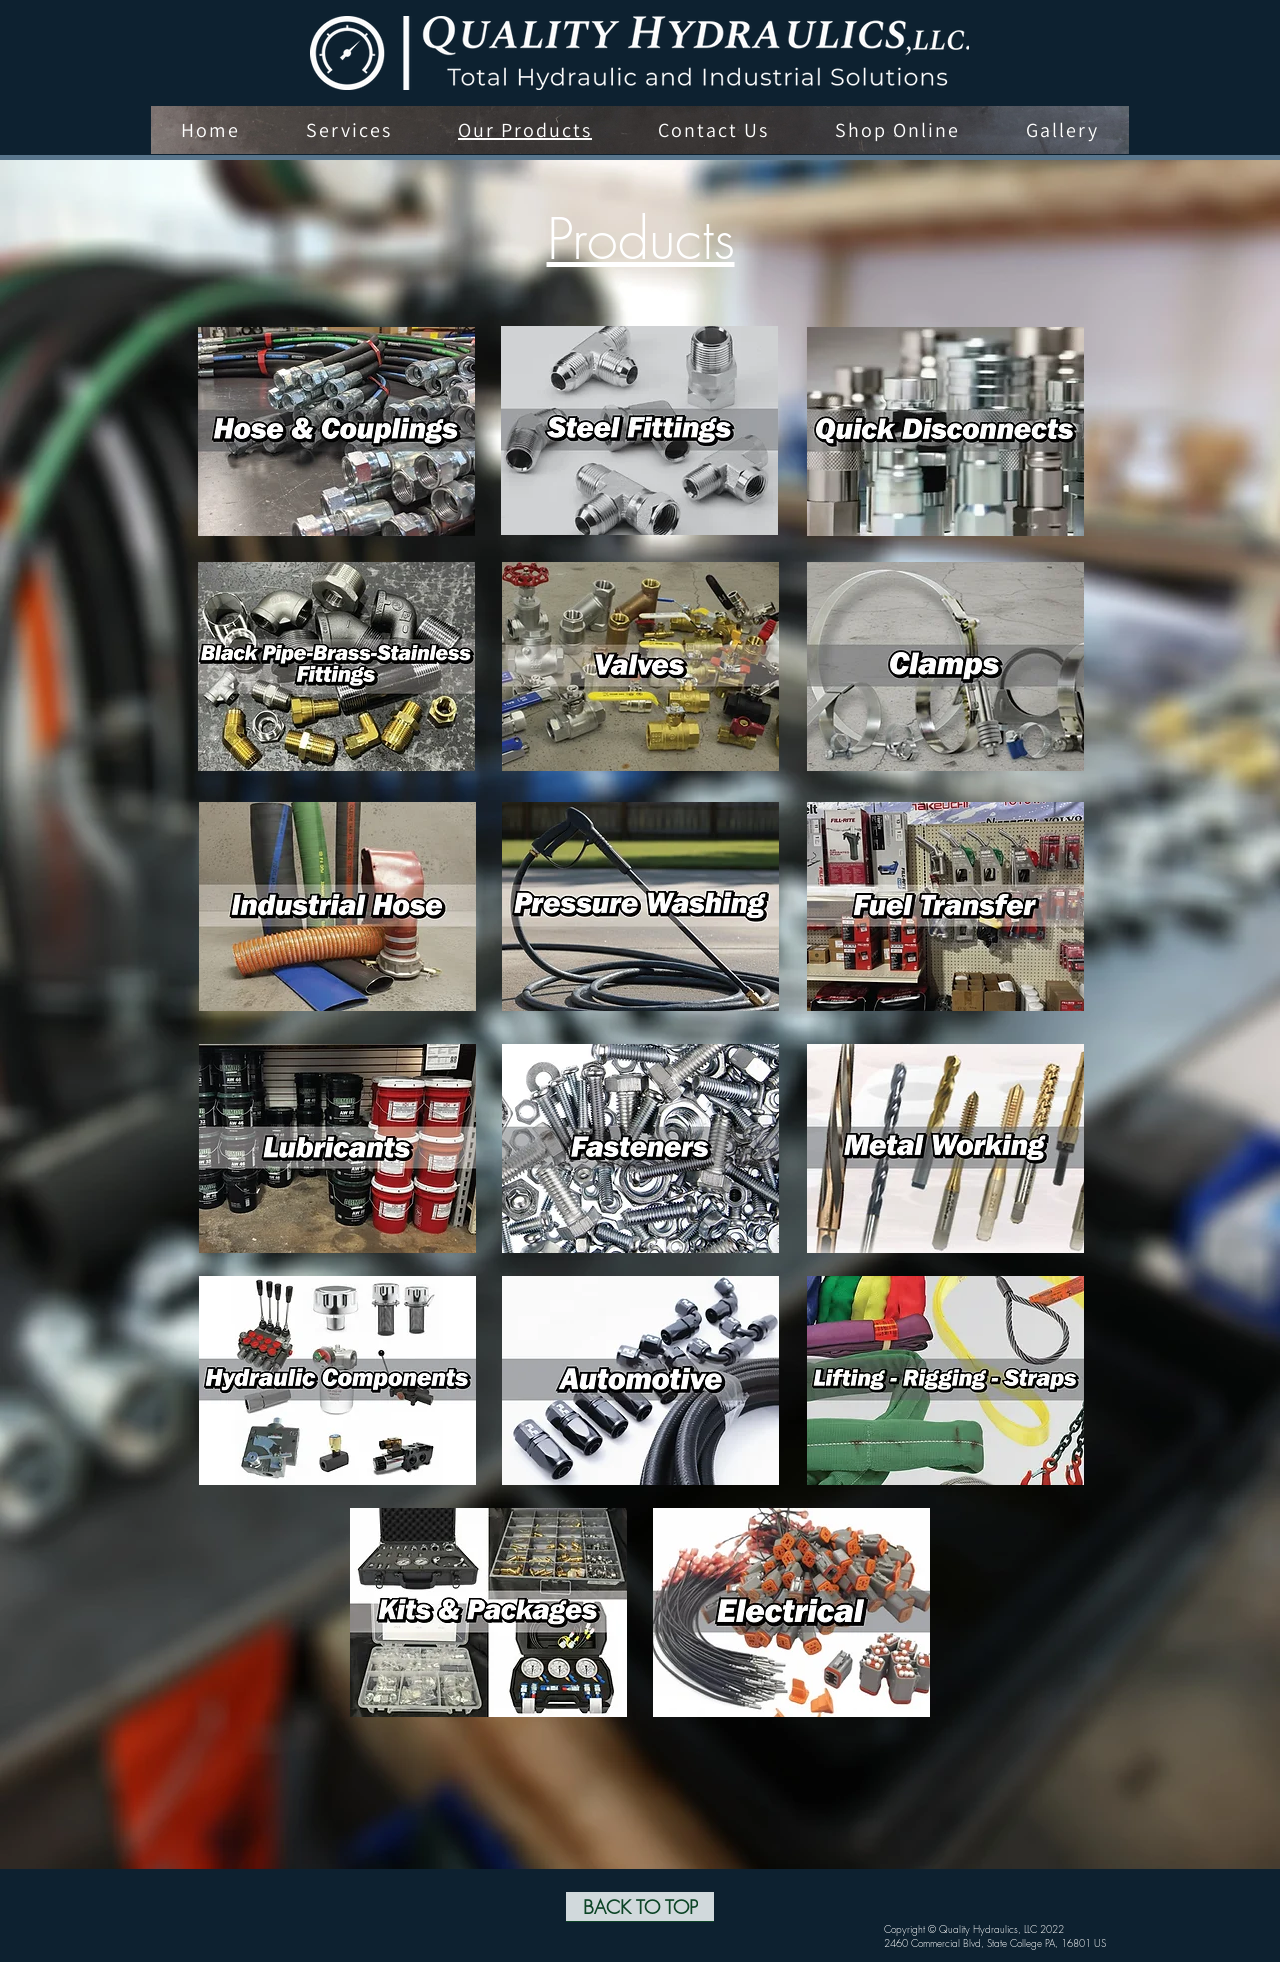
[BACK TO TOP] (640, 1907)
